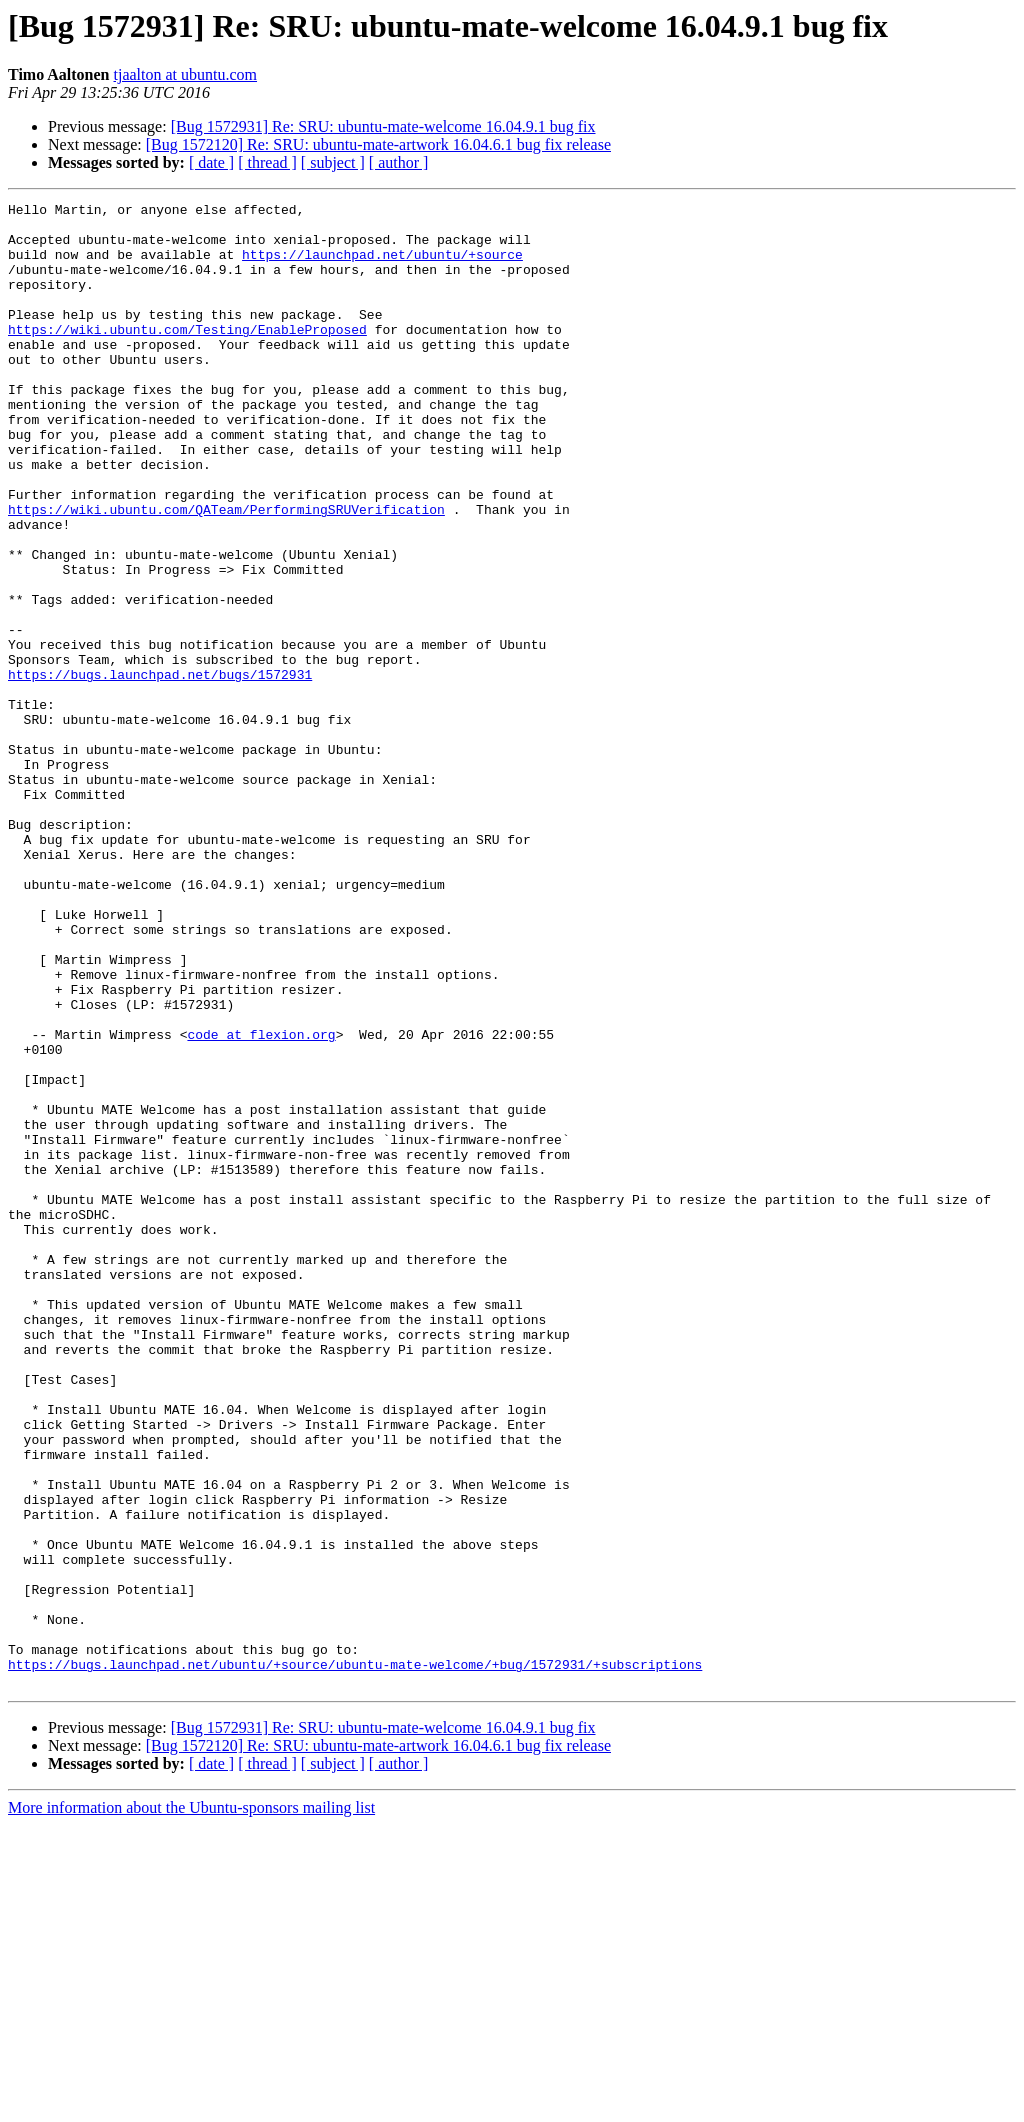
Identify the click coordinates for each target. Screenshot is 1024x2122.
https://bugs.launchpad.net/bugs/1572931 (160, 770)
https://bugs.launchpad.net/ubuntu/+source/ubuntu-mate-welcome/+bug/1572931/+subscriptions (355, 1958)
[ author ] (399, 162)
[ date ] (211, 162)
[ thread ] (267, 162)
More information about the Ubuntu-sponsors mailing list (191, 2104)
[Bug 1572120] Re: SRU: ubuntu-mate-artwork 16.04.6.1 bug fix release (378, 144)
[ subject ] (333, 162)
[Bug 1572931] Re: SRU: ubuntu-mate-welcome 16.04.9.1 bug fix (383, 126)
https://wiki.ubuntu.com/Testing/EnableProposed (187, 356)
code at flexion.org (261, 1202)
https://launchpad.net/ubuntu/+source (382, 266)
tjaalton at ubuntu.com (186, 74)
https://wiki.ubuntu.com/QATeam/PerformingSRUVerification (226, 572)
